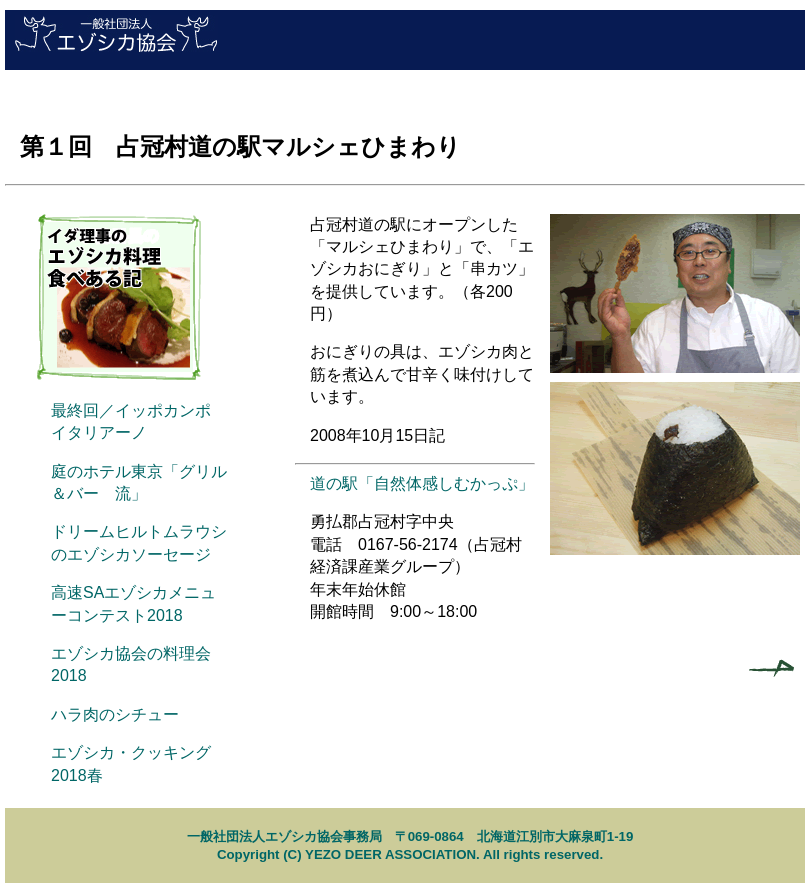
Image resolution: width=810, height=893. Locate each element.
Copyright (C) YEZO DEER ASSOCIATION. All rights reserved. (410, 854)
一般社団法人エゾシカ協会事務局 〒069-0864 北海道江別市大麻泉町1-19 (410, 836)
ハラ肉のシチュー (115, 714)
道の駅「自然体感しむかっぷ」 (422, 483)
